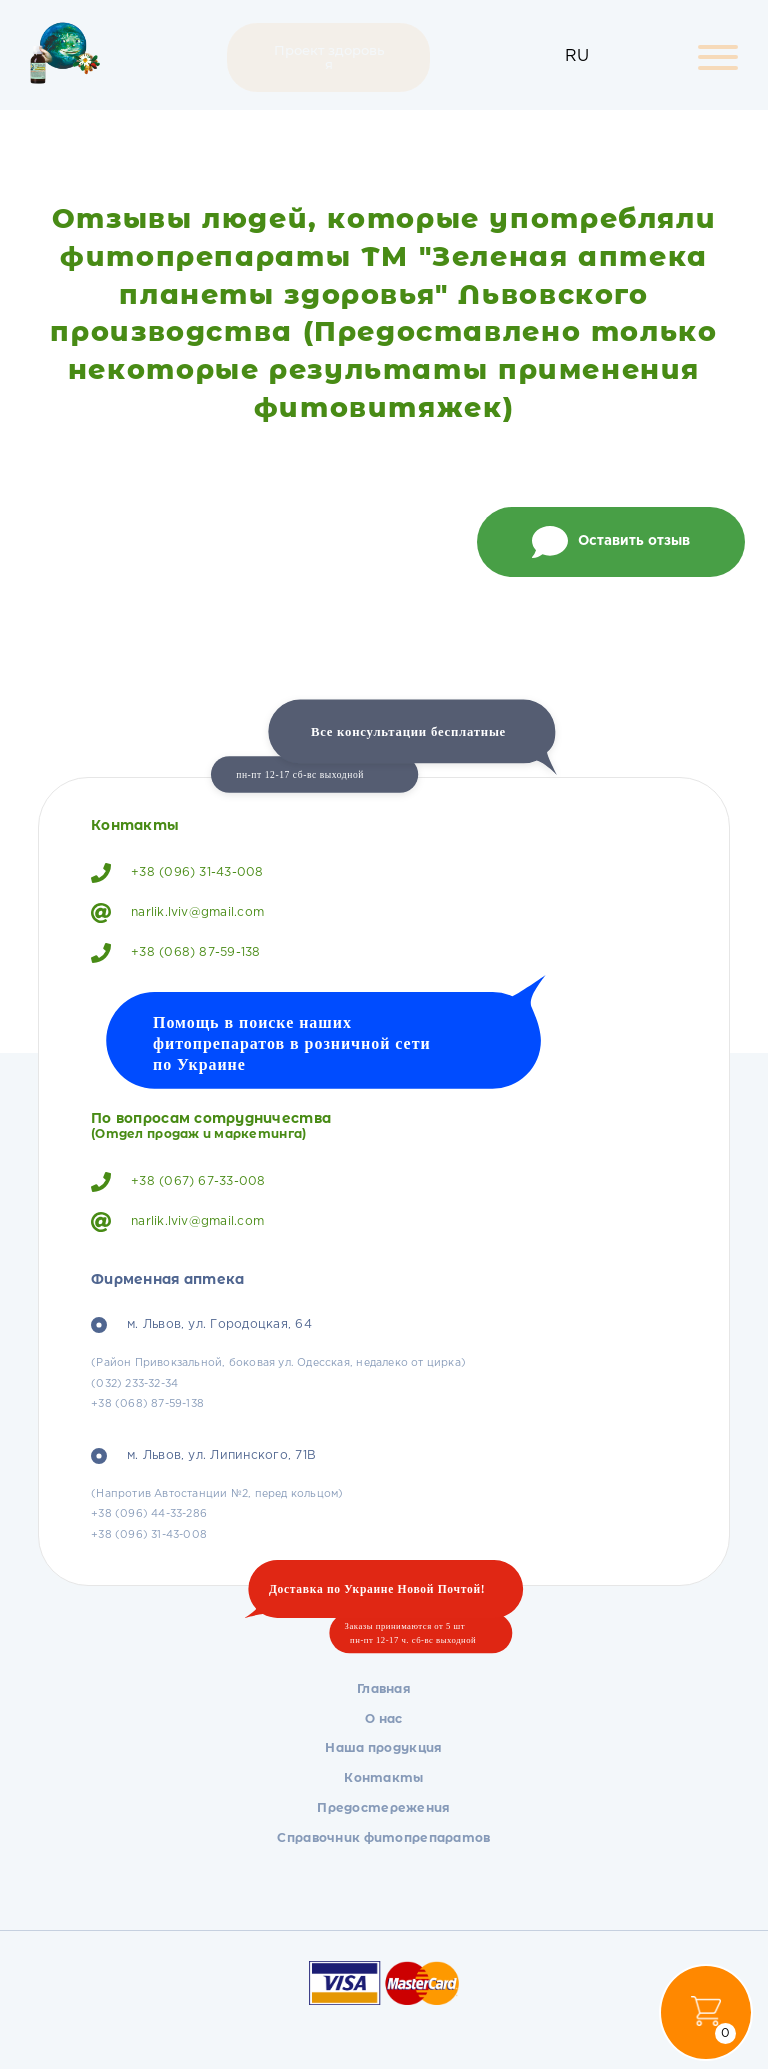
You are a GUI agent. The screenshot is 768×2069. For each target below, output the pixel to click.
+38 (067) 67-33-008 (178, 1182)
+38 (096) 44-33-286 (149, 1514)
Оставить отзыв (611, 542)
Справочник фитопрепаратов (383, 1837)
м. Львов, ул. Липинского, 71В (203, 1456)
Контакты (383, 1777)
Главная (384, 1688)
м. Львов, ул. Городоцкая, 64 (201, 1325)
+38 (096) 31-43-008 (177, 873)
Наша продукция (383, 1747)
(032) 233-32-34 (134, 1384)
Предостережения (383, 1807)
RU (577, 56)
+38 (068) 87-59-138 (176, 953)
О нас (383, 1718)
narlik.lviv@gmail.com (177, 913)
